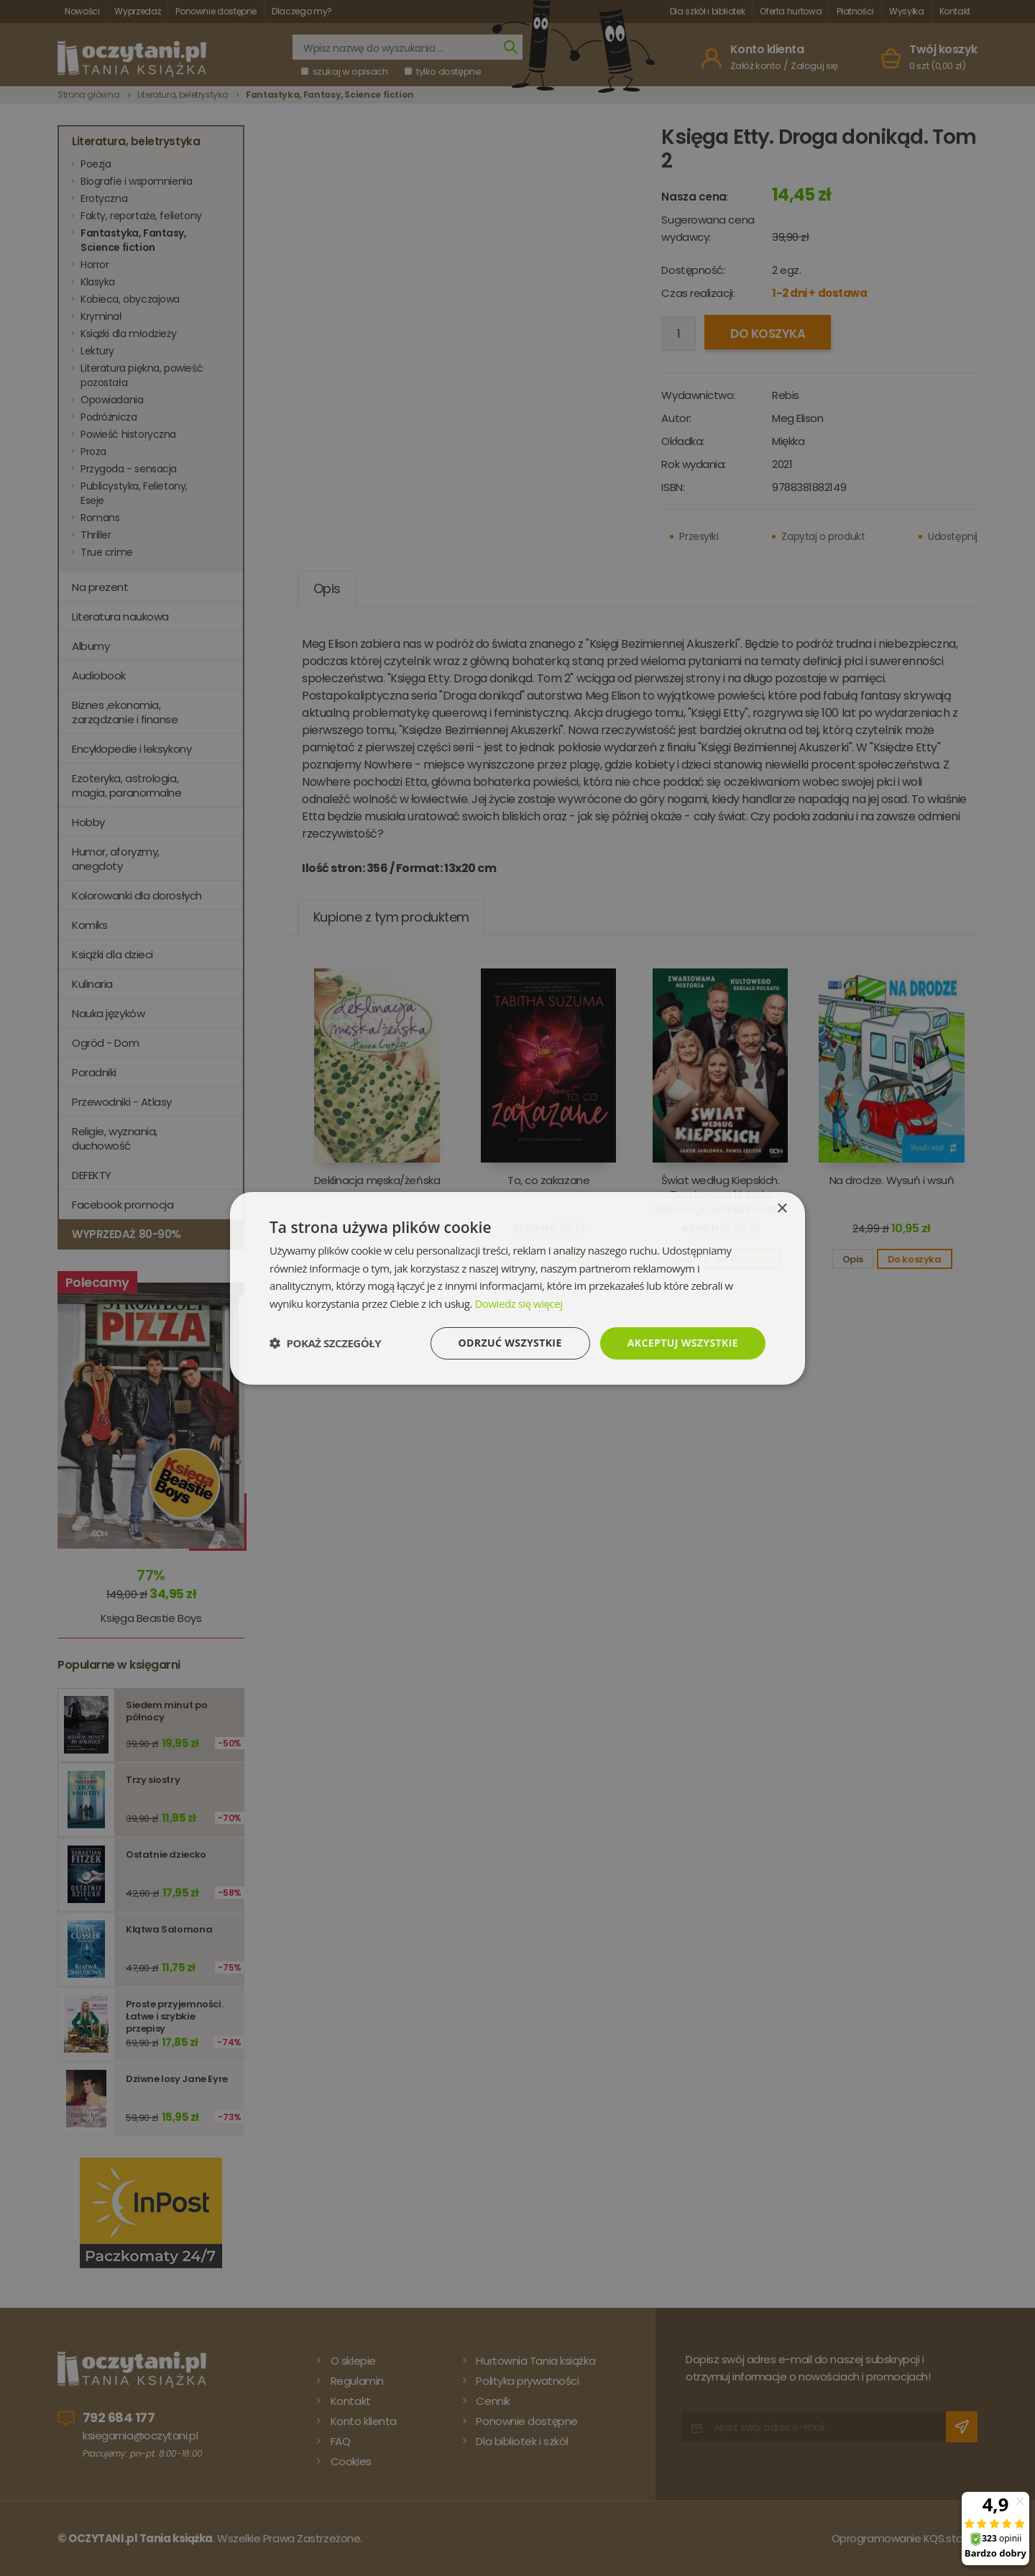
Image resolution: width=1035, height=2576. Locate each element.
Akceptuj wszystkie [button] (682, 1342)
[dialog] (517, 1288)
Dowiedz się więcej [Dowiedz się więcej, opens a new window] (518, 1303)
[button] (325, 1343)
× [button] (781, 1208)
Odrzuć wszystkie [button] (510, 1342)
